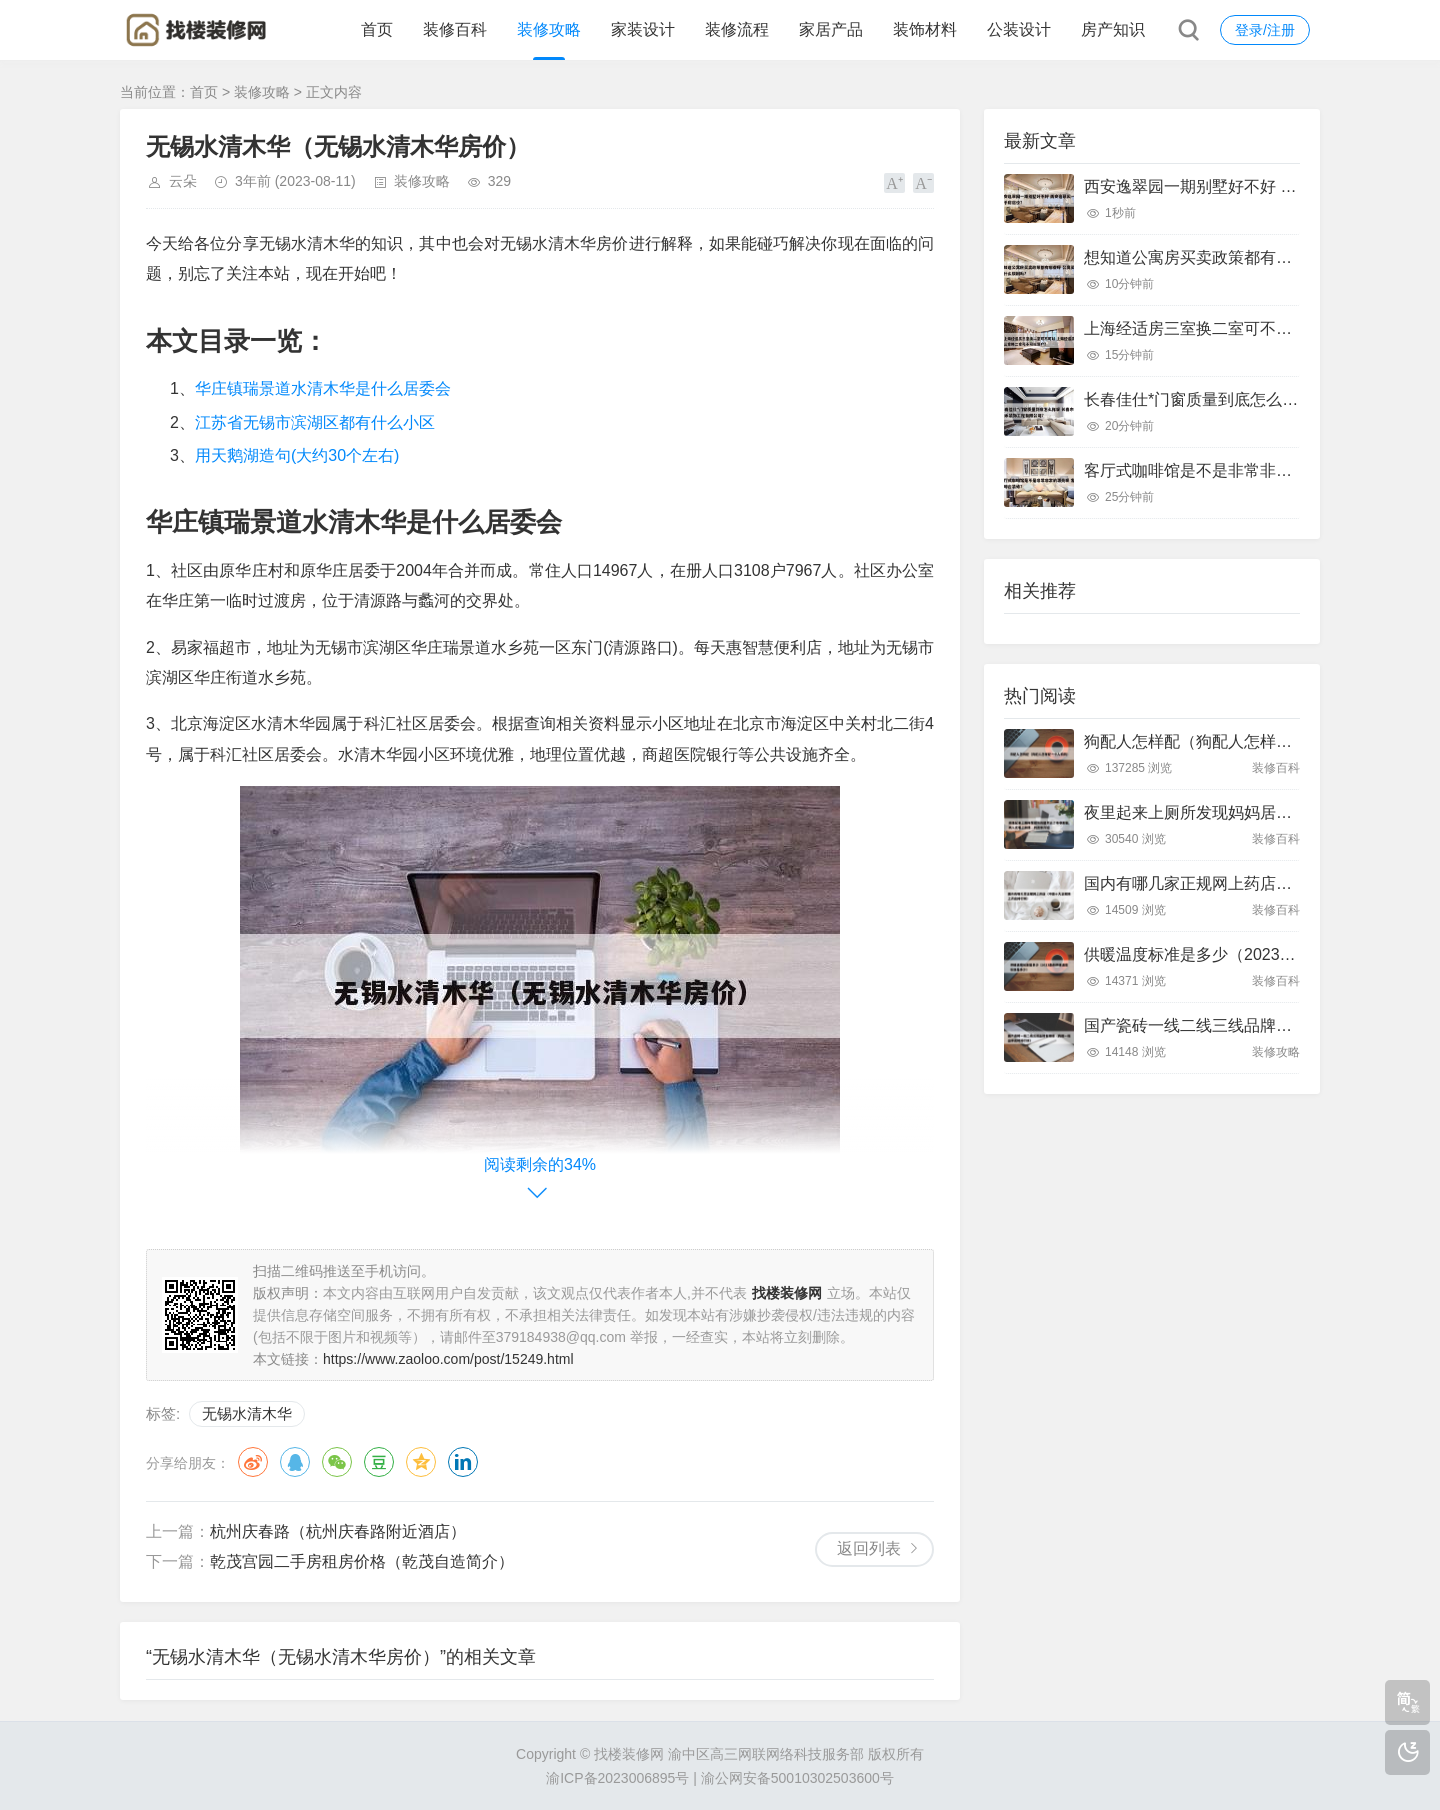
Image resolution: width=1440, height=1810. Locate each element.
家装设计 (643, 29)
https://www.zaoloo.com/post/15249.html (448, 1359)
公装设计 (1019, 29)
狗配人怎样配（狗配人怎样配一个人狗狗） (1236, 741)
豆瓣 (379, 1462)
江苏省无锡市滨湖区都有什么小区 (315, 422)
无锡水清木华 (247, 1413)
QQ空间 (421, 1462)
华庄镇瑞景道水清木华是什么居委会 (323, 388)
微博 (253, 1462)
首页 (377, 29)
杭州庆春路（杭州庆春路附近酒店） (338, 1531)
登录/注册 (1265, 30)
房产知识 (1113, 29)
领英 (463, 1462)
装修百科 (455, 29)
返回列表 (869, 1548)
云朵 (183, 181)
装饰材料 (925, 29)
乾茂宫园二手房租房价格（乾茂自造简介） (362, 1561)
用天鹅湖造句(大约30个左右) (297, 455)
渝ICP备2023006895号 (617, 1778)
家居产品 (831, 29)
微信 (337, 1462)
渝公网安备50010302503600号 (797, 1778)
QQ (295, 1462)
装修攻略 (549, 29)
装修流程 (737, 29)
